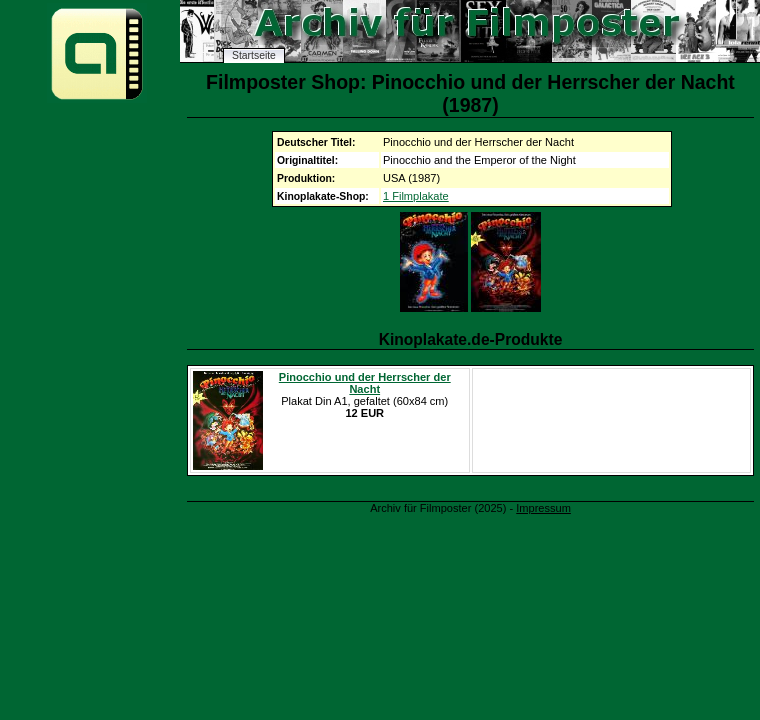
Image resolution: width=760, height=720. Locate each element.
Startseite (254, 55)
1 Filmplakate (416, 196)
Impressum (543, 508)
